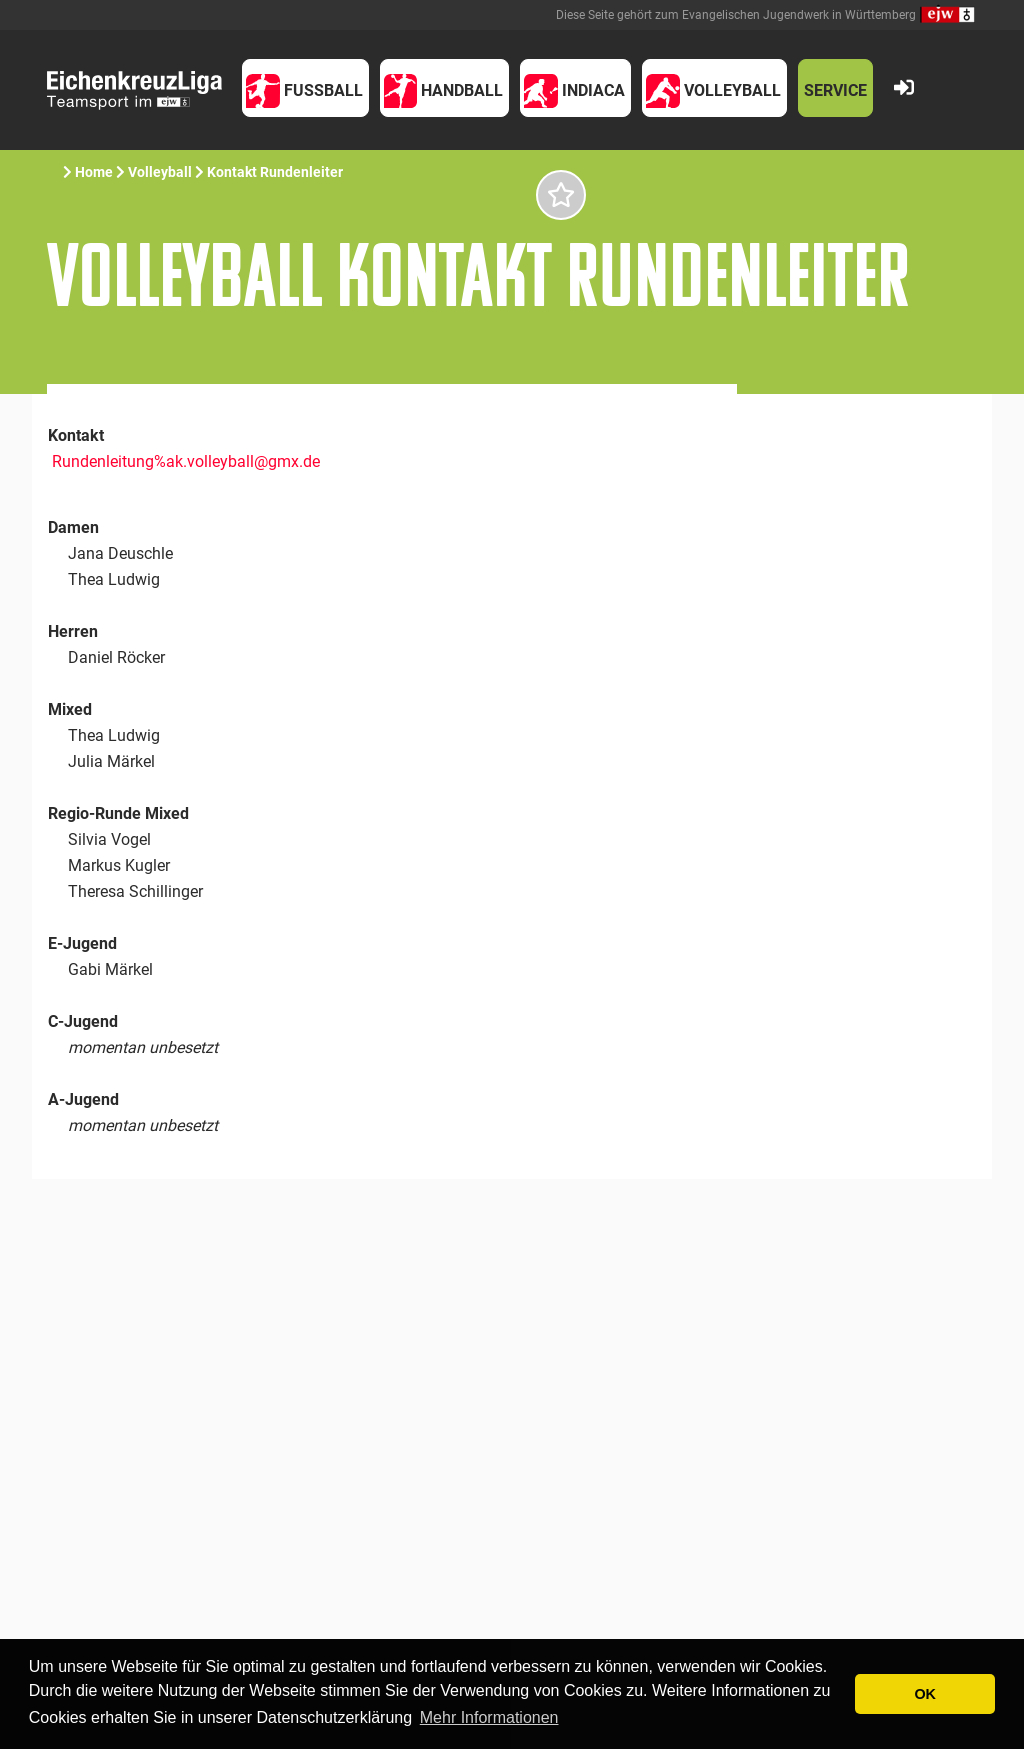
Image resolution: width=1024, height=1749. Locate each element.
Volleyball (160, 172)
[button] (305, 88)
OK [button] (925, 1694)
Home (94, 172)
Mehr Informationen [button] (489, 1717)
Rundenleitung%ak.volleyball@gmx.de (186, 461)
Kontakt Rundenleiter (275, 172)
